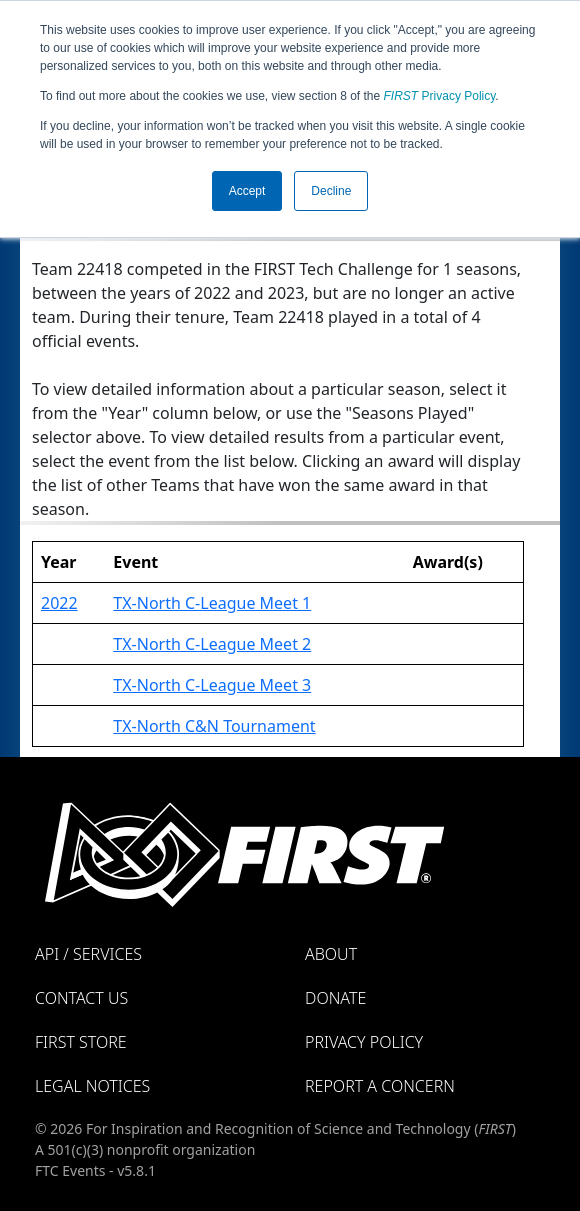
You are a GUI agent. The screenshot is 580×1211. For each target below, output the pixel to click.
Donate (335, 998)
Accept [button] (247, 191)
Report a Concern (380, 1086)
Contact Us (81, 998)
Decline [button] (331, 191)
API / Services (88, 954)
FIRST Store (81, 1042)
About (331, 954)
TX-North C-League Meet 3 (212, 685)
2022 (59, 603)
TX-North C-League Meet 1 (212, 603)
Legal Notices (92, 1086)
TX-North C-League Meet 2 (212, 644)
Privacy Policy (440, 96)
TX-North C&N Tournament (214, 726)
